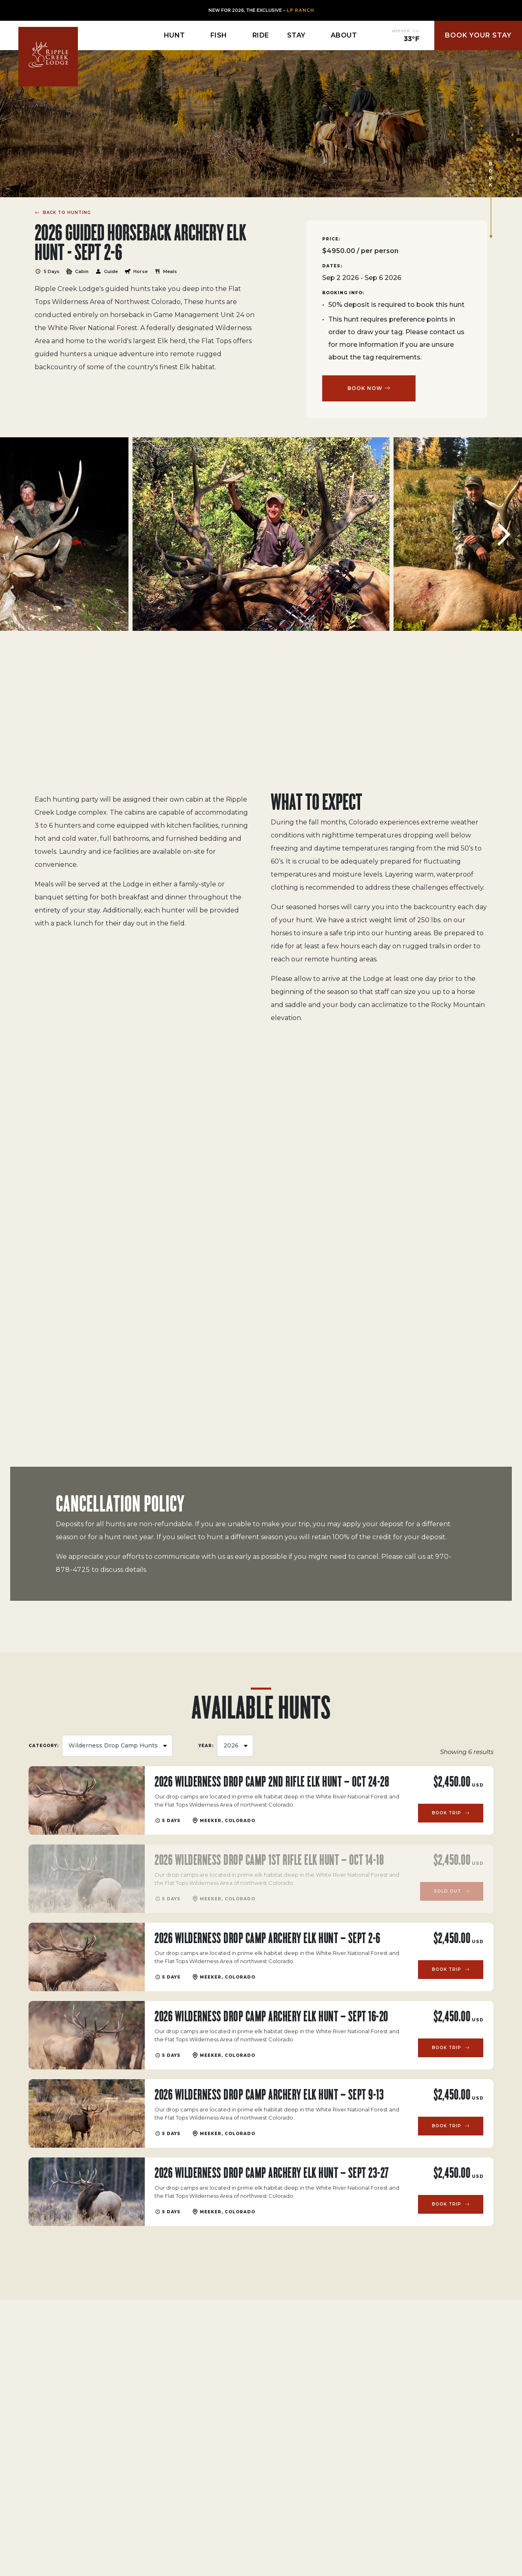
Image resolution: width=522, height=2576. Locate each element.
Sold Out (448, 1891)
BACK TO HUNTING (66, 212)
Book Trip (447, 1813)
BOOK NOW (365, 388)
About (344, 35)
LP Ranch (300, 10)
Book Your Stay (478, 35)
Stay (296, 35)
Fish (218, 35)
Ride (260, 35)
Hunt (174, 35)
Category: (44, 1745)
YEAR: (206, 1745)
